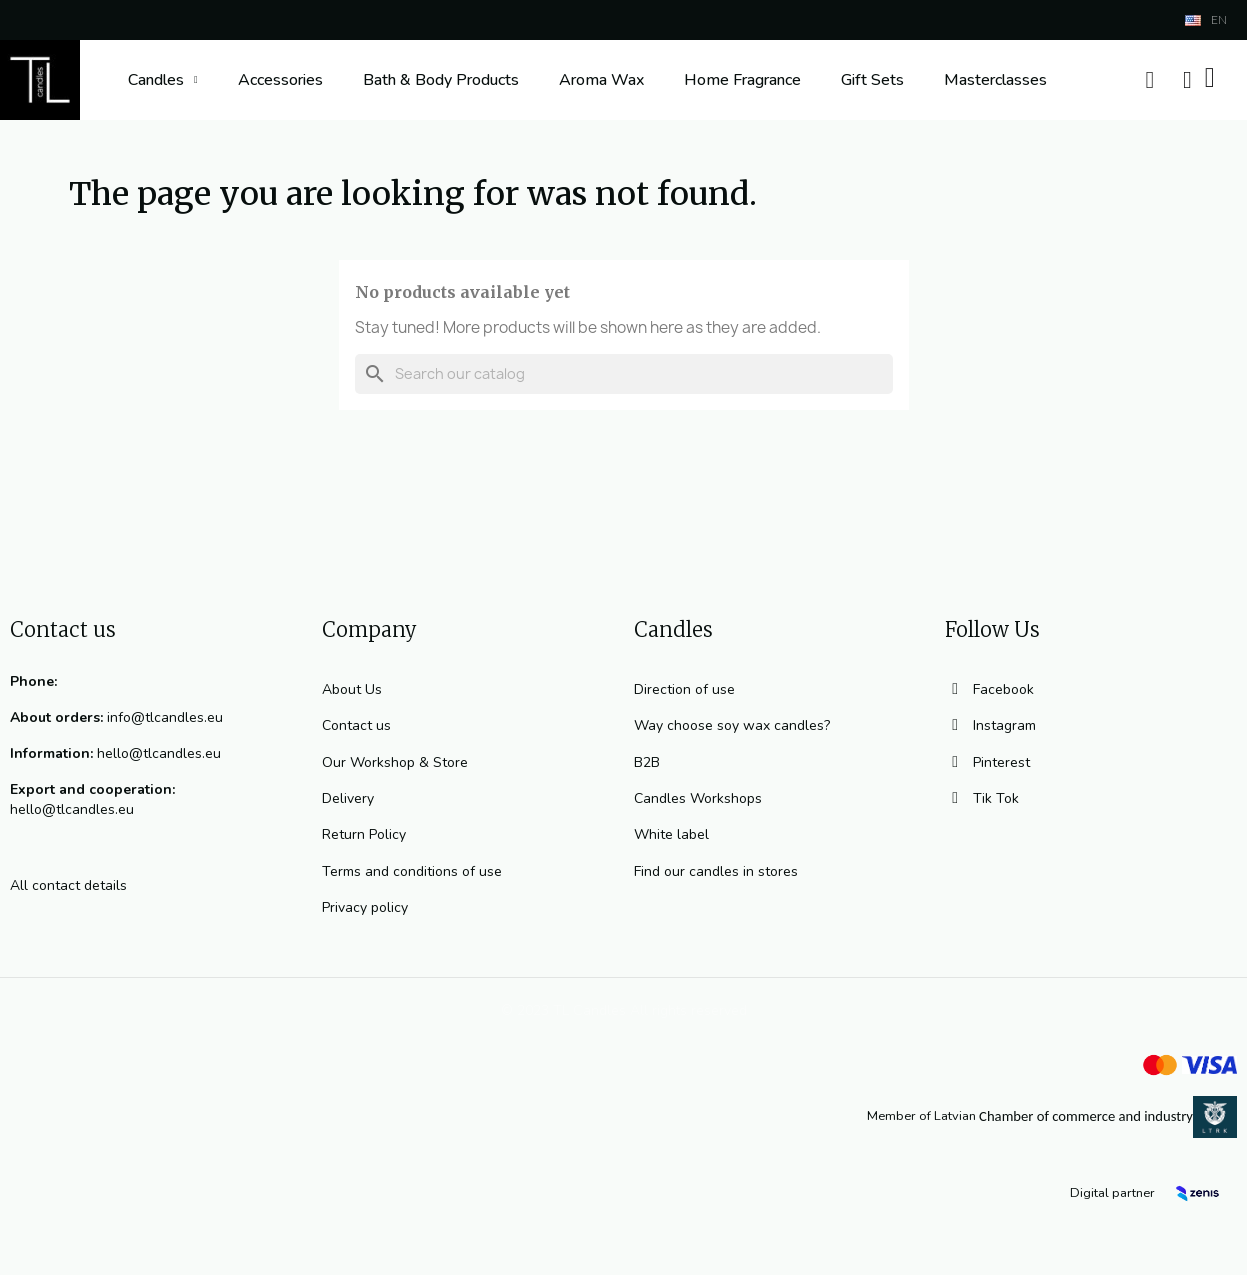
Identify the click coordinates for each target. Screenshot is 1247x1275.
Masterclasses (995, 80)
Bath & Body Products (441, 80)
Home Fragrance (742, 80)
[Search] (624, 374)
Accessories (280, 80)
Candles (163, 80)
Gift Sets (872, 80)
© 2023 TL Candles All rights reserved (624, 1010)
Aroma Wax (601, 80)
